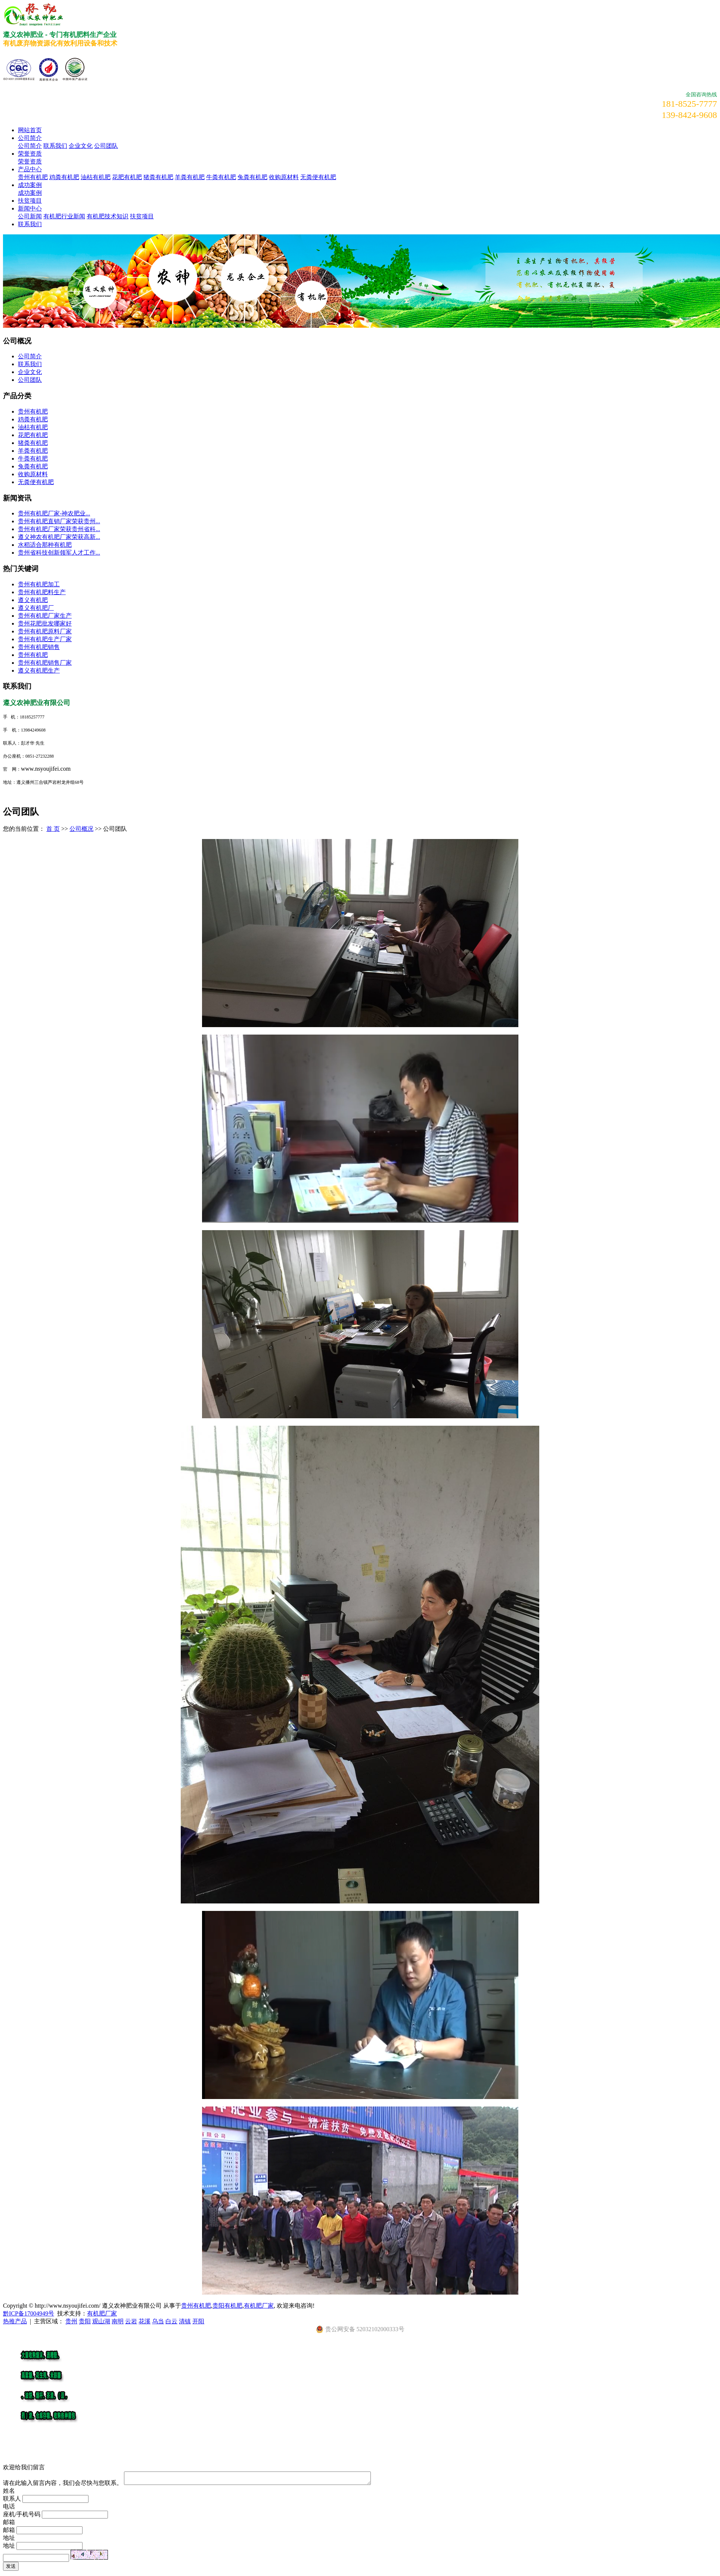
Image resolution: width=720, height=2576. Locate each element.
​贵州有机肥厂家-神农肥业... (54, 513)
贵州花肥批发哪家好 (45, 623)
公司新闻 (30, 216)
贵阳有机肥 (227, 2305)
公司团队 (106, 146)
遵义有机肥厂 (36, 608)
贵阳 (85, 2321)
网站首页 (30, 130)
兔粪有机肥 (252, 177)
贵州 (71, 2321)
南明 (118, 2321)
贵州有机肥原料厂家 (45, 631)
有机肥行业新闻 (64, 216)
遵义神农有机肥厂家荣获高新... (59, 537)
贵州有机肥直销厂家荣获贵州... (59, 521)
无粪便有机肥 (318, 177)
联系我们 (55, 146)
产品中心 (30, 169)
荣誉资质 (30, 153)
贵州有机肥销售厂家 (45, 662)
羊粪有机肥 (190, 177)
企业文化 (81, 146)
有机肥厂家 (259, 2305)
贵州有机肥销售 (39, 647)
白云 (171, 2321)
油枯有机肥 (96, 177)
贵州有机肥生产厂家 (45, 639)
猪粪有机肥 (158, 177)
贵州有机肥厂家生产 (45, 615)
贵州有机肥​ (33, 655)
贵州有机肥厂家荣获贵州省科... (59, 529)
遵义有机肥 (33, 600)
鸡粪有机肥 (64, 177)
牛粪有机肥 (221, 177)
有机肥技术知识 (107, 216)
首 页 (53, 829)
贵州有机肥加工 (39, 584)
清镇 (185, 2321)
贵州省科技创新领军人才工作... (59, 552)
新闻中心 (30, 208)
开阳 (198, 2321)
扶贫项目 (30, 200)
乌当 (158, 2321)
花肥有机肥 (127, 177)
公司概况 (81, 829)
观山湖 (101, 2321)
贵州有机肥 (33, 177)
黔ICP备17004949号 (28, 2313)
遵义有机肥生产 (39, 670)
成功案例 (30, 185)
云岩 (131, 2321)
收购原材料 (284, 177)
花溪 (144, 2321)
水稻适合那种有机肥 (45, 545)
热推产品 (15, 2321)
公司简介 (30, 138)
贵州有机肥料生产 (42, 592)
